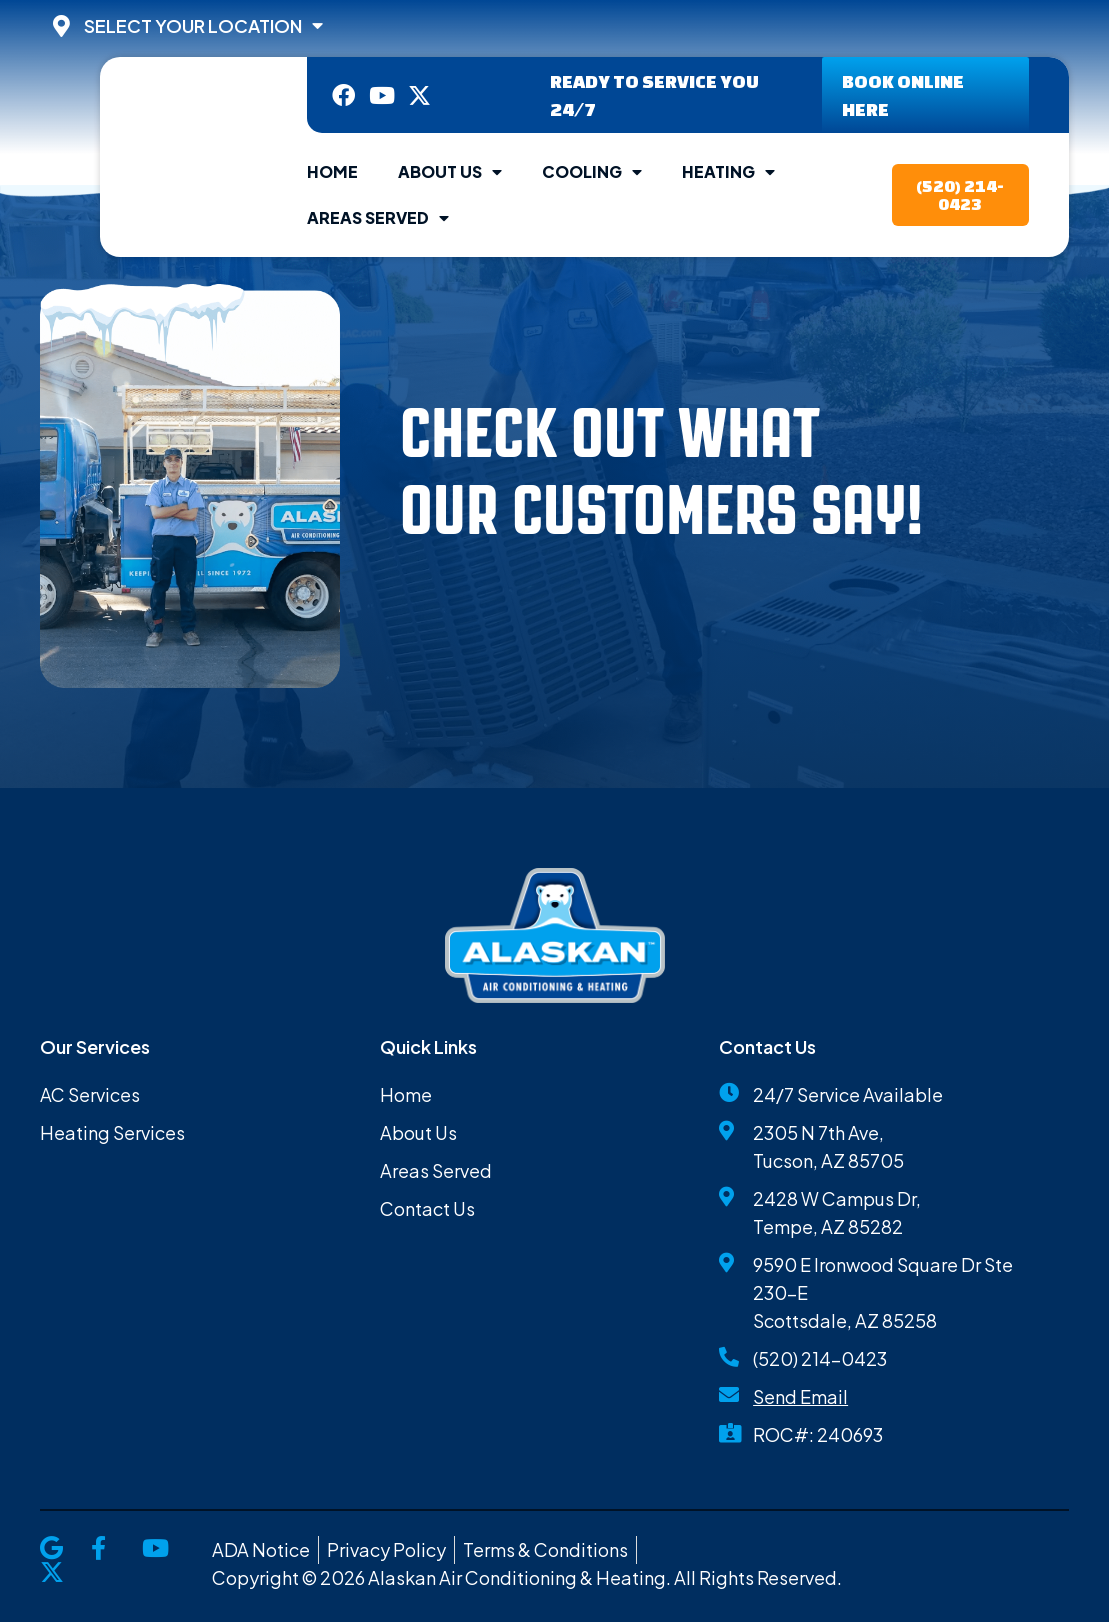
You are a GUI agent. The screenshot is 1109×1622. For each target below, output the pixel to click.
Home (332, 171)
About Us (450, 172)
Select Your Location (203, 26)
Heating (728, 172)
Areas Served (378, 218)
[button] (400, 578)
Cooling (592, 172)
